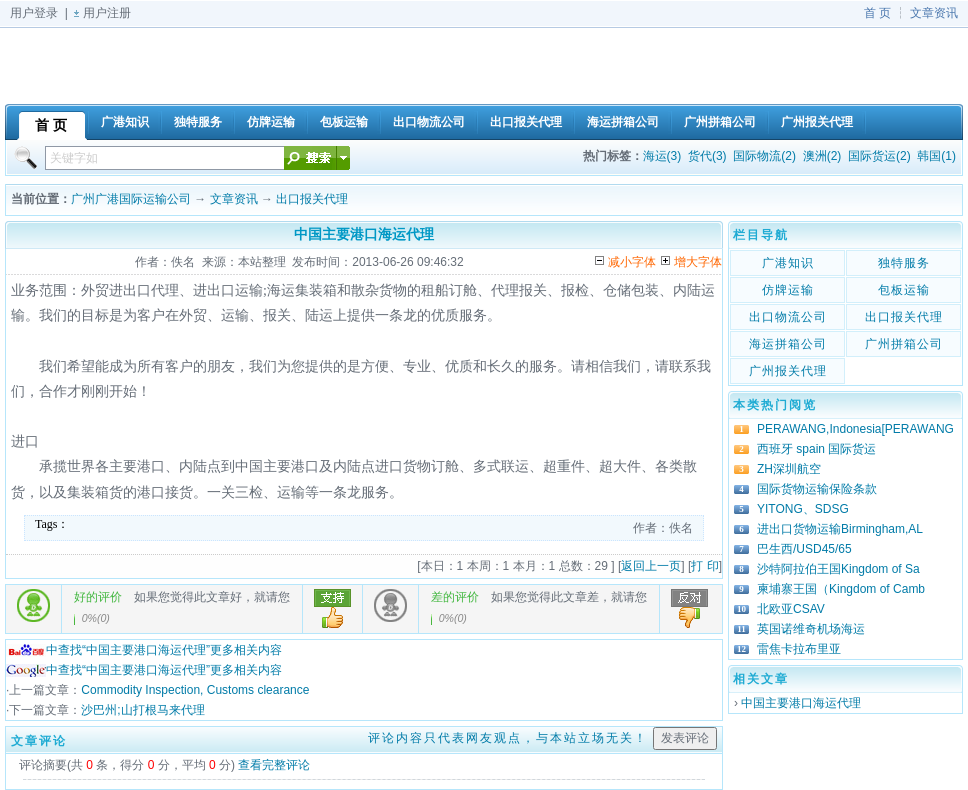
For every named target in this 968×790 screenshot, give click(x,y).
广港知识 (788, 263)
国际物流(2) (764, 156)
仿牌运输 (788, 290)
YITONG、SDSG (803, 509)
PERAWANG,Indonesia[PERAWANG (855, 429)
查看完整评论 (274, 765)
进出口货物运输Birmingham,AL (840, 529)
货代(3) (707, 156)
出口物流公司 (788, 317)
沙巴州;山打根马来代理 (142, 710)
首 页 (877, 13)
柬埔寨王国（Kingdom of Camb (841, 589)
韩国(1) (936, 156)
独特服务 (904, 263)
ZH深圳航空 (789, 469)
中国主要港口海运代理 (801, 703)
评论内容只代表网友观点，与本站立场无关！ (508, 738)
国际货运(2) (879, 156)
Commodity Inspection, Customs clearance (195, 690)
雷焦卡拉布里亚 (799, 649)
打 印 (704, 566)
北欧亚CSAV (791, 609)
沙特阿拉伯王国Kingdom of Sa (838, 569)
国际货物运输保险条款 (817, 489)
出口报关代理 (312, 199)
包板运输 (904, 290)
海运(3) (662, 156)
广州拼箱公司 (904, 344)
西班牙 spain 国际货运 (816, 449)
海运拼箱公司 (788, 344)
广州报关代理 (788, 371)
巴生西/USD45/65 (804, 549)
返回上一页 (651, 566)
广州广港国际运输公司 (131, 199)
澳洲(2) (822, 156)
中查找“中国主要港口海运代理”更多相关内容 (144, 650)
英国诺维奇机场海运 (811, 629)
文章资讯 (934, 13)
